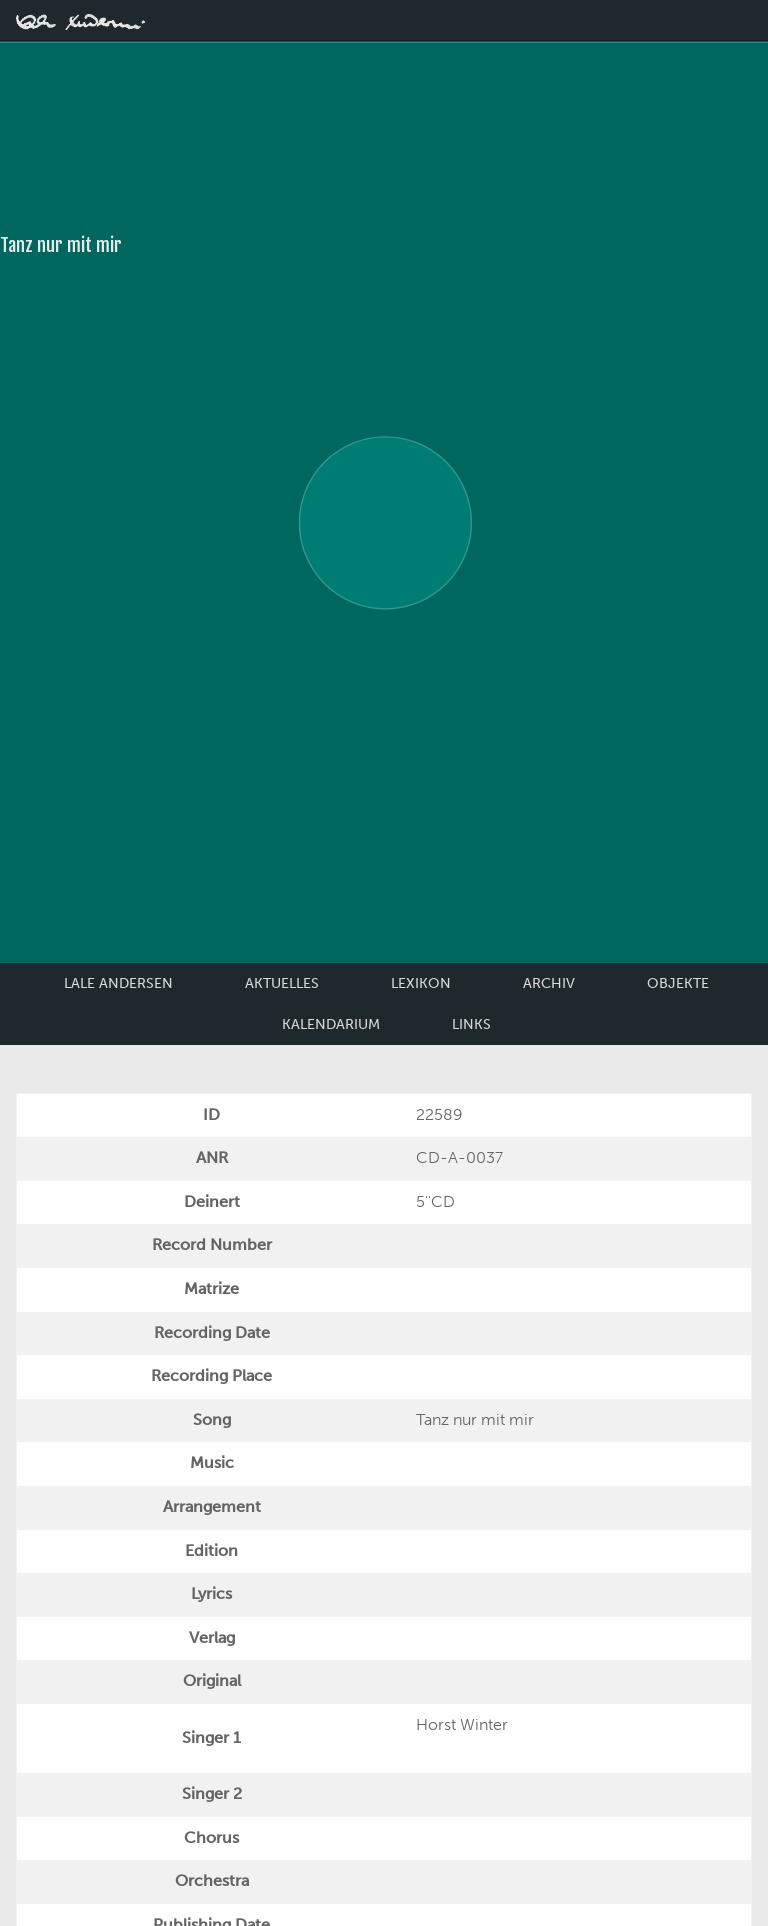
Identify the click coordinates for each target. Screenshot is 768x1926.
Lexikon (421, 983)
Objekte (678, 983)
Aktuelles (282, 983)
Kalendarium (331, 1024)
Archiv (549, 983)
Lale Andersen (118, 983)
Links (471, 1024)
